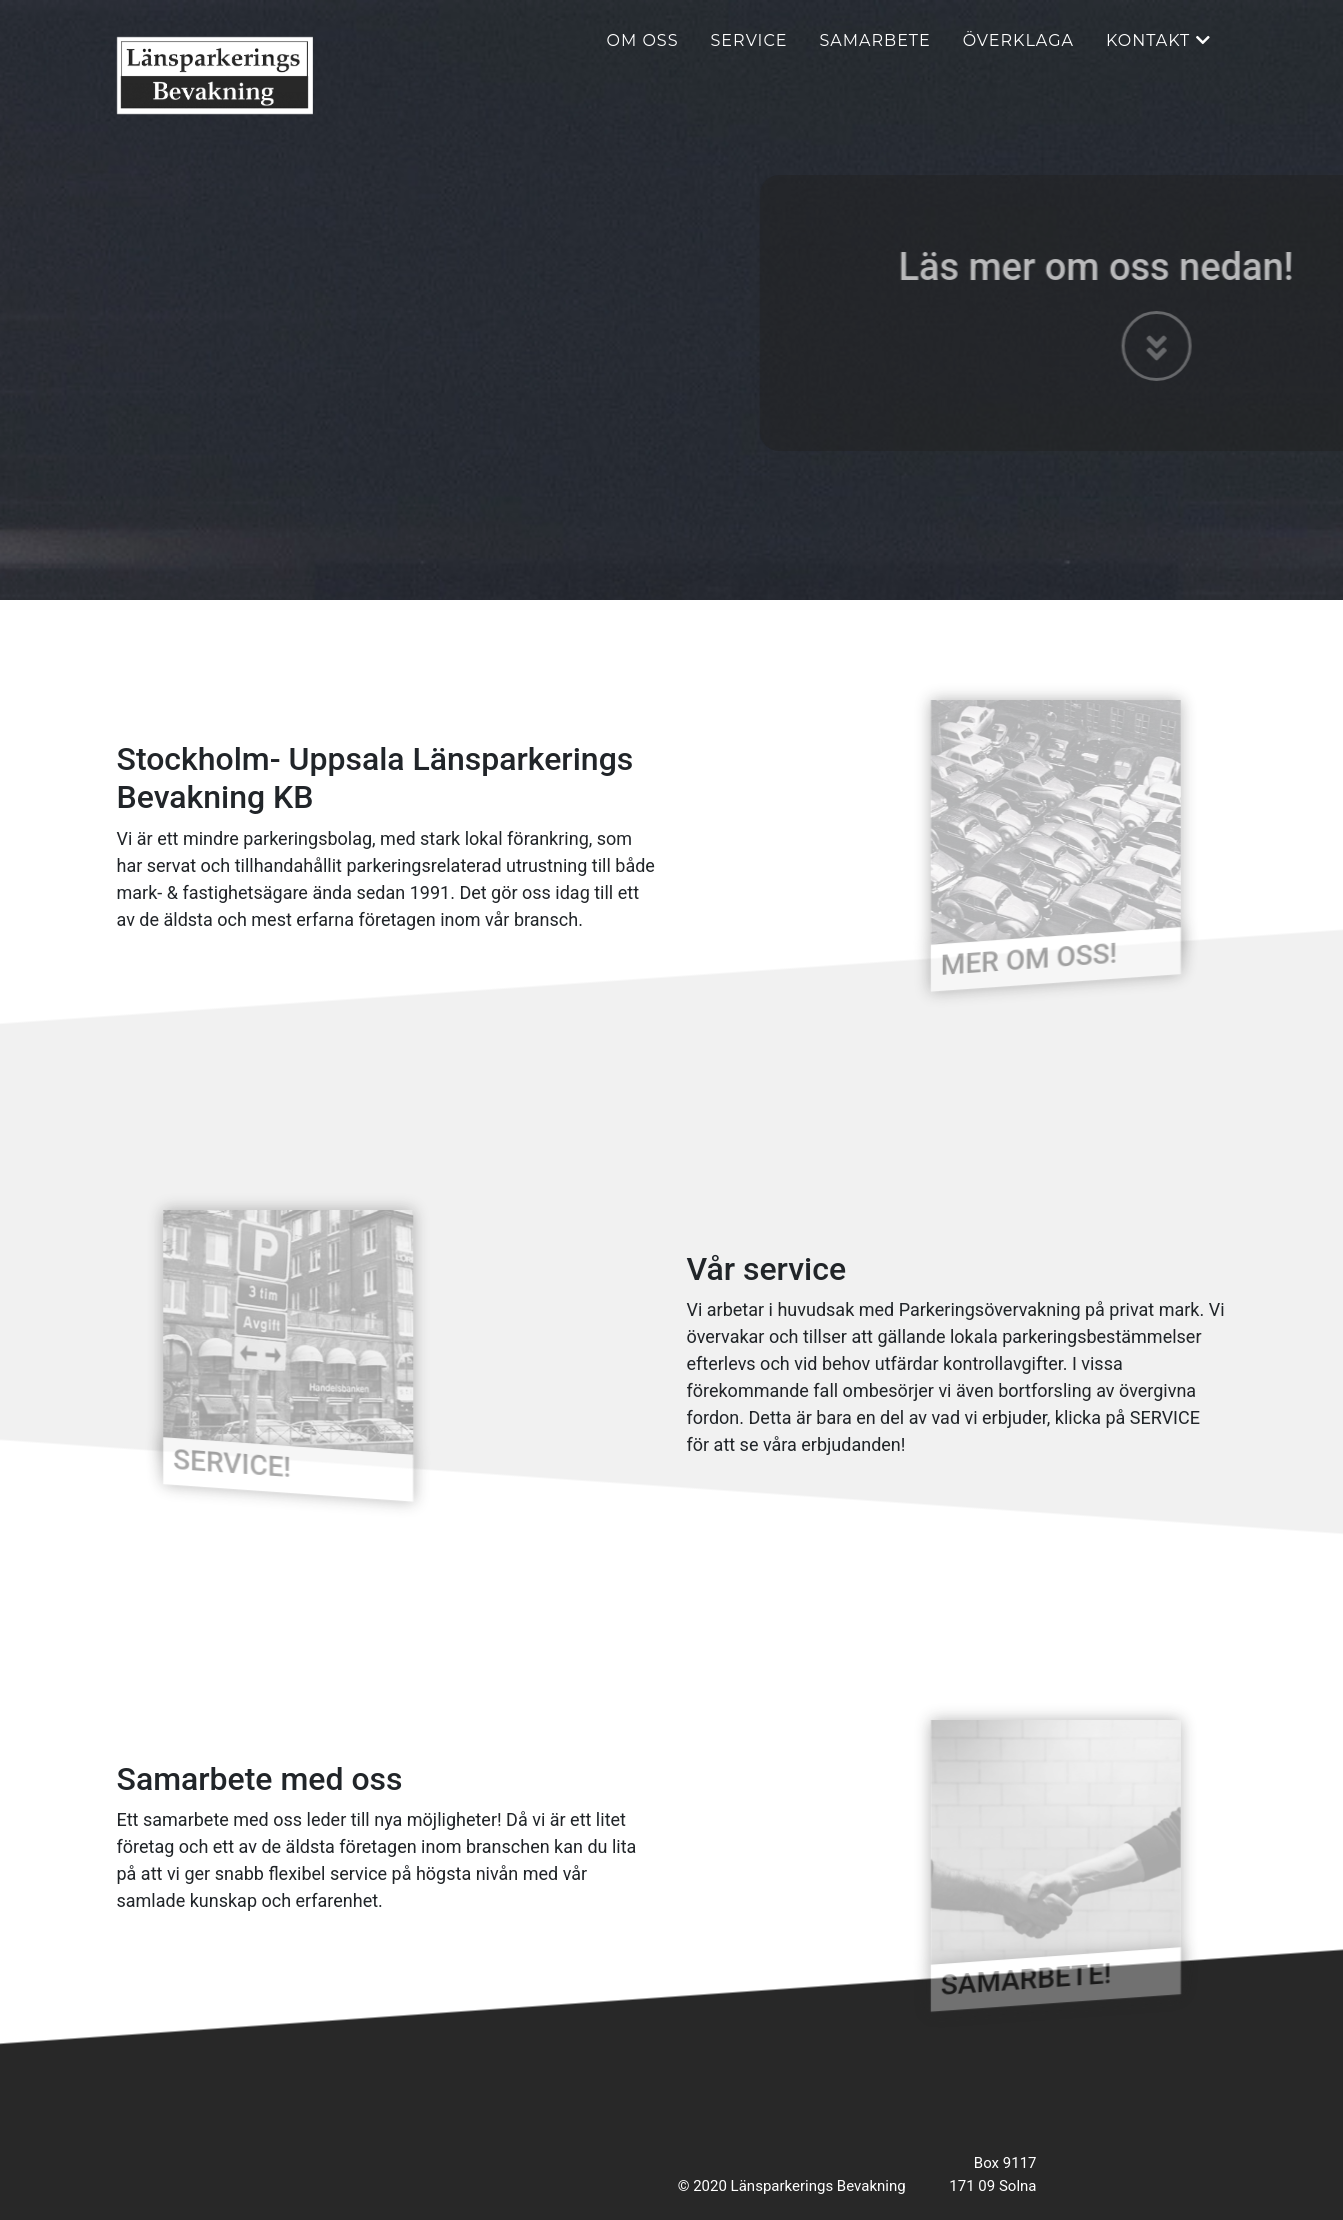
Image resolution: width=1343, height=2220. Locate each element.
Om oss (643, 54)
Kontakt (1158, 54)
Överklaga (1018, 54)
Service (749, 54)
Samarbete (874, 54)
